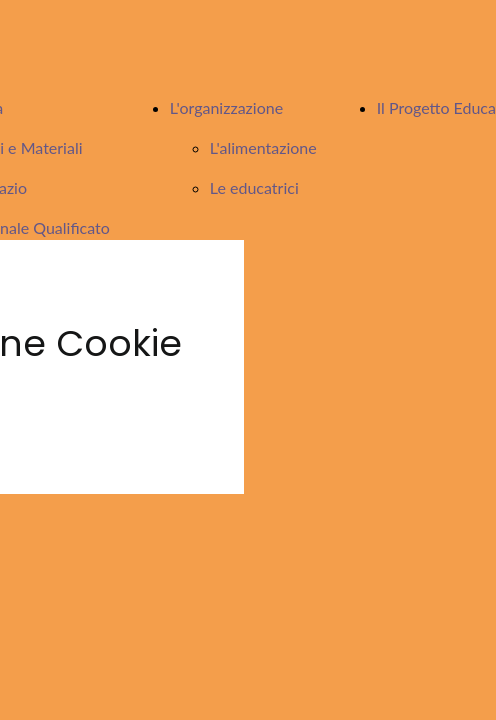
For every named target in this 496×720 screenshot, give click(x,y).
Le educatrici (254, 187)
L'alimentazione (263, 147)
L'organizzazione (226, 107)
